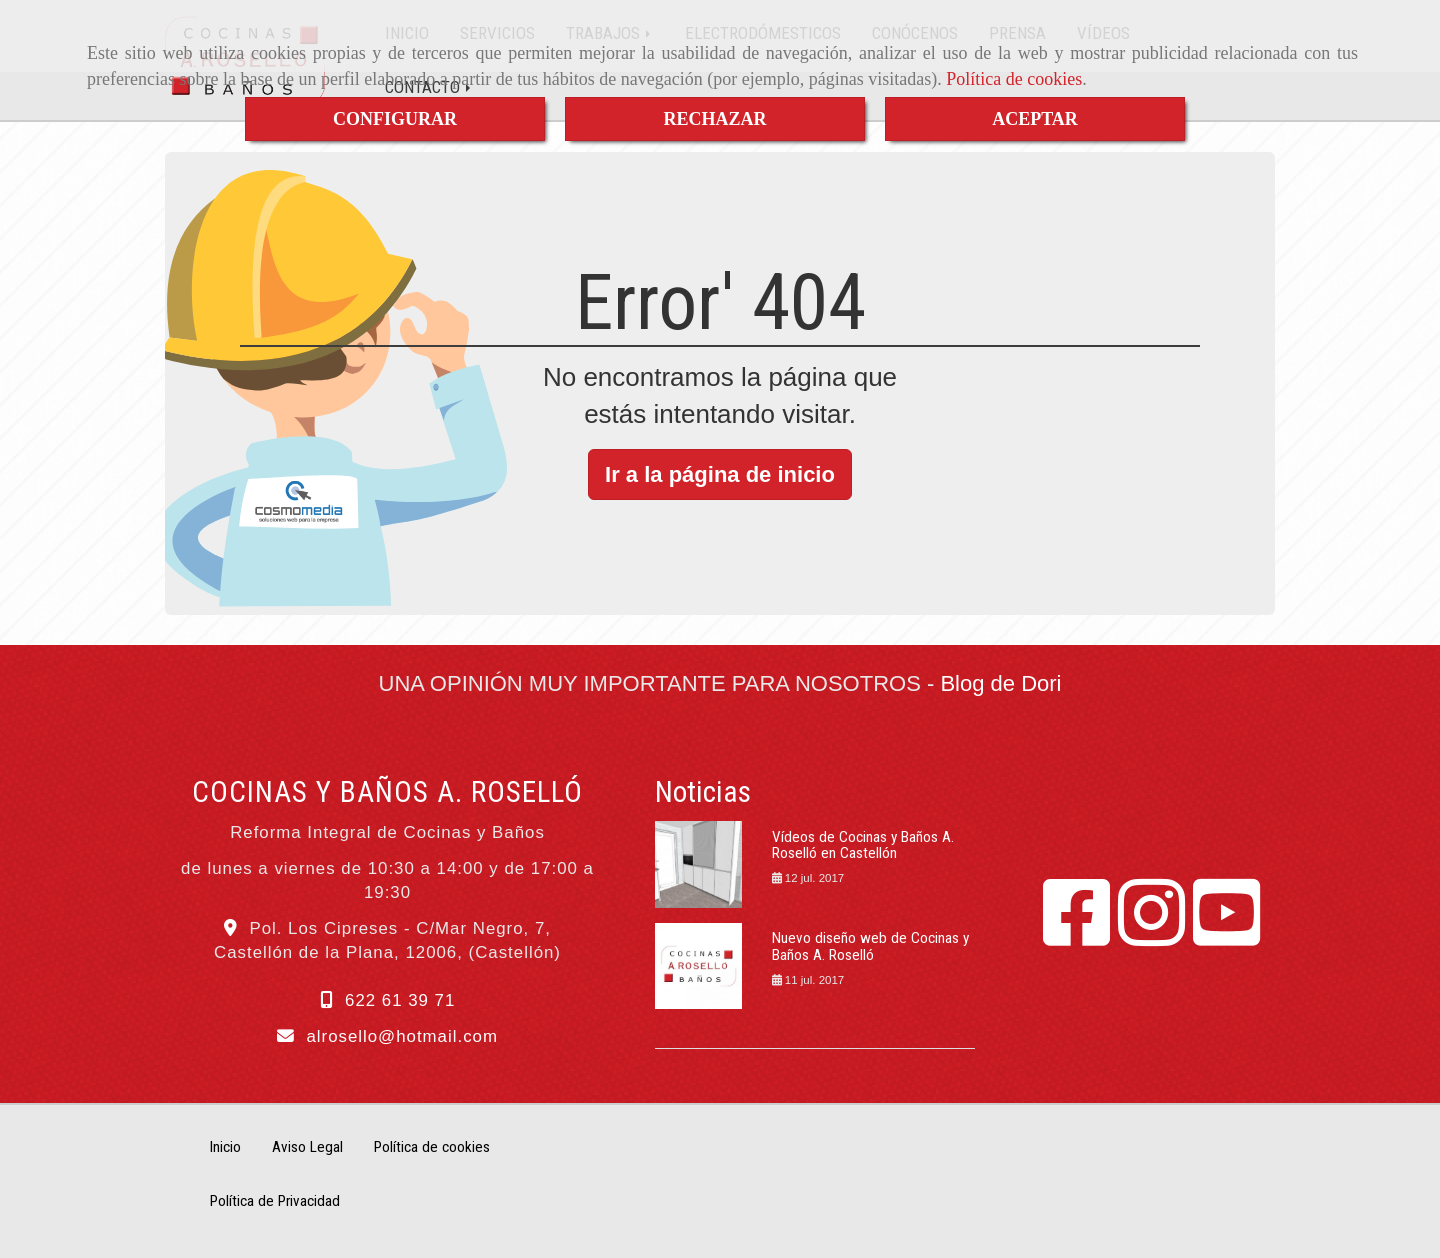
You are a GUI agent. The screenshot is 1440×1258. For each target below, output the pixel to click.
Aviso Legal (307, 1147)
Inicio (225, 1147)
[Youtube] (1226, 935)
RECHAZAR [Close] (714, 119)
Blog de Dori (1000, 683)
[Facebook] (1076, 935)
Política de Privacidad (275, 1201)
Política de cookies (1014, 79)
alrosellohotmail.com (401, 1036)
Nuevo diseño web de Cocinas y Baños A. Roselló (870, 946)
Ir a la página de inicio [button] (720, 474)
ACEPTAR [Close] (1035, 119)
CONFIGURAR (395, 119)
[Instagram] (1151, 935)
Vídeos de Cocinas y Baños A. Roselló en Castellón (863, 845)
